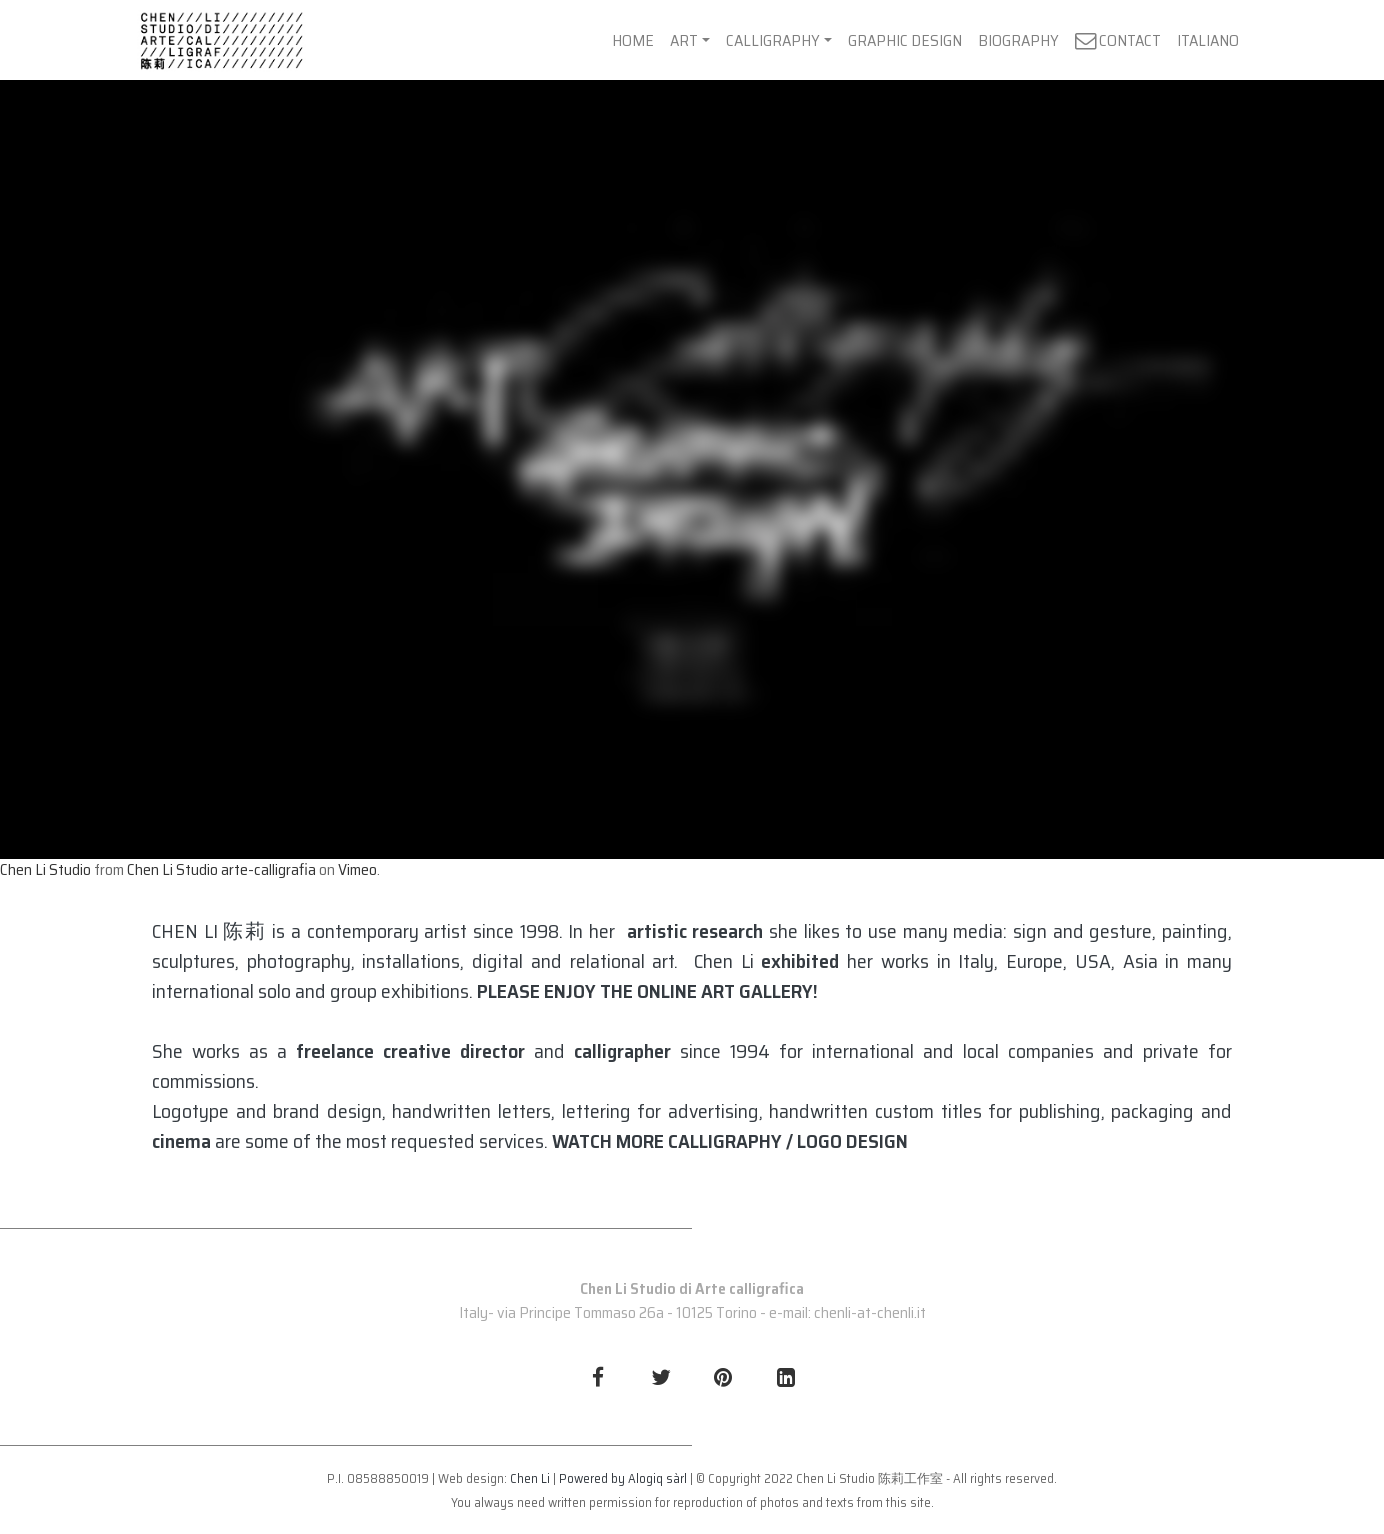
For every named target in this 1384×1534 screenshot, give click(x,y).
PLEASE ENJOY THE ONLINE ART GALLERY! (647, 991)
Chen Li (530, 1478)
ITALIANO (1208, 40)
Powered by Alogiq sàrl (623, 1478)
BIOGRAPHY (1018, 40)
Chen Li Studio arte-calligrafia (221, 869)
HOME (633, 40)
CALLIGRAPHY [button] (773, 40)
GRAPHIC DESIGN (905, 40)
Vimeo (357, 869)
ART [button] (684, 40)
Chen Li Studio (45, 869)
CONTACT (1118, 40)
